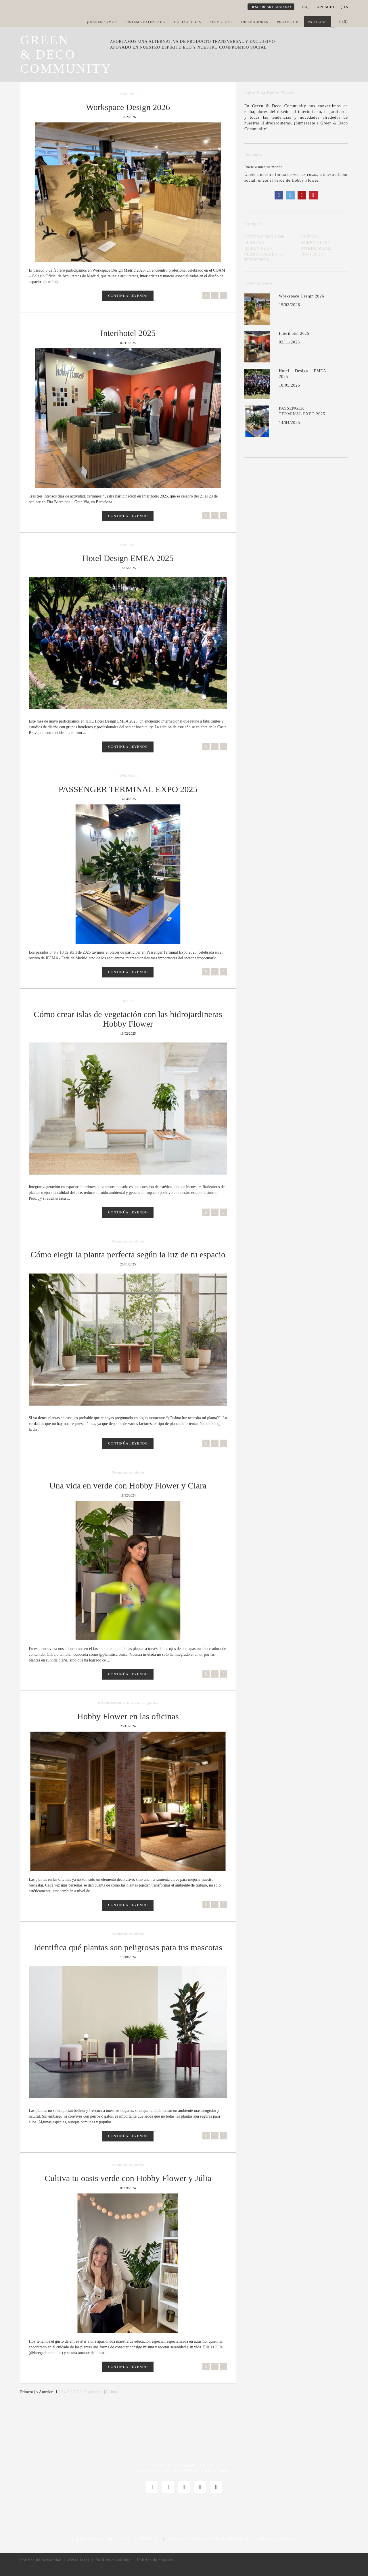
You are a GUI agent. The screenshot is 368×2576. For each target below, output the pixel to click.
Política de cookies (155, 2560)
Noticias (317, 22)
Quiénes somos (101, 22)
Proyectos (288, 22)
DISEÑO (128, 1001)
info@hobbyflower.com (90, 2538)
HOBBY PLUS (258, 248)
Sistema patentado (145, 22)
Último (111, 2392)
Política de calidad (113, 2560)
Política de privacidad (41, 2560)
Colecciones (187, 22)
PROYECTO (312, 254)
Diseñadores (254, 22)
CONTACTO (325, 7)
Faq (305, 7)
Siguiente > (94, 2392)
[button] (333, 22)
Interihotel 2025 (294, 333)
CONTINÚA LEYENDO (128, 296)
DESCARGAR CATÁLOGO (271, 7)
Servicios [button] (221, 22)
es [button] (344, 7)
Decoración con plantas (128, 1241)
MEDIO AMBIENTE (263, 254)
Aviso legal (78, 2560)
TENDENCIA (128, 94)
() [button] (343, 22)
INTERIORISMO (110, 1703)
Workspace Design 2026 (301, 296)
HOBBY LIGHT (315, 243)
